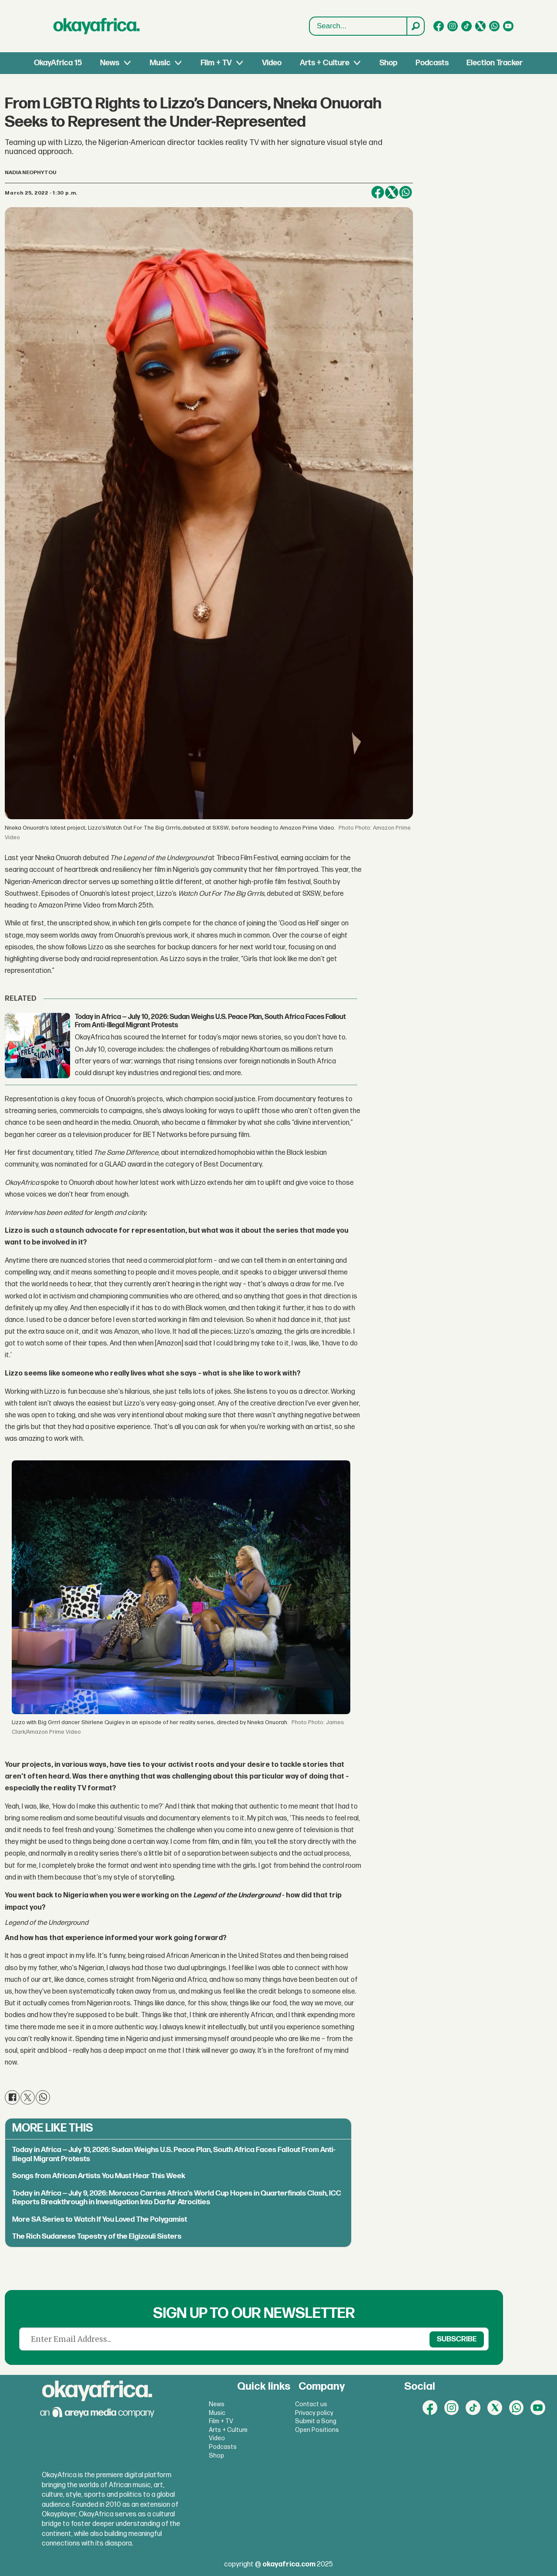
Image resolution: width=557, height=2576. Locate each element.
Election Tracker (494, 62)
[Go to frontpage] (96, 26)
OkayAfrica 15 (58, 62)
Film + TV (216, 62)
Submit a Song (315, 2421)
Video (272, 62)
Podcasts (432, 62)
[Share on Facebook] (377, 192)
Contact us (311, 2404)
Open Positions (317, 2430)
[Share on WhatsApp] (405, 192)
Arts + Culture (324, 62)
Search (309, 26)
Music (160, 62)
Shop (388, 62)
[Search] (415, 26)
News (109, 62)
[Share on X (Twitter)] (391, 192)
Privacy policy (314, 2413)
